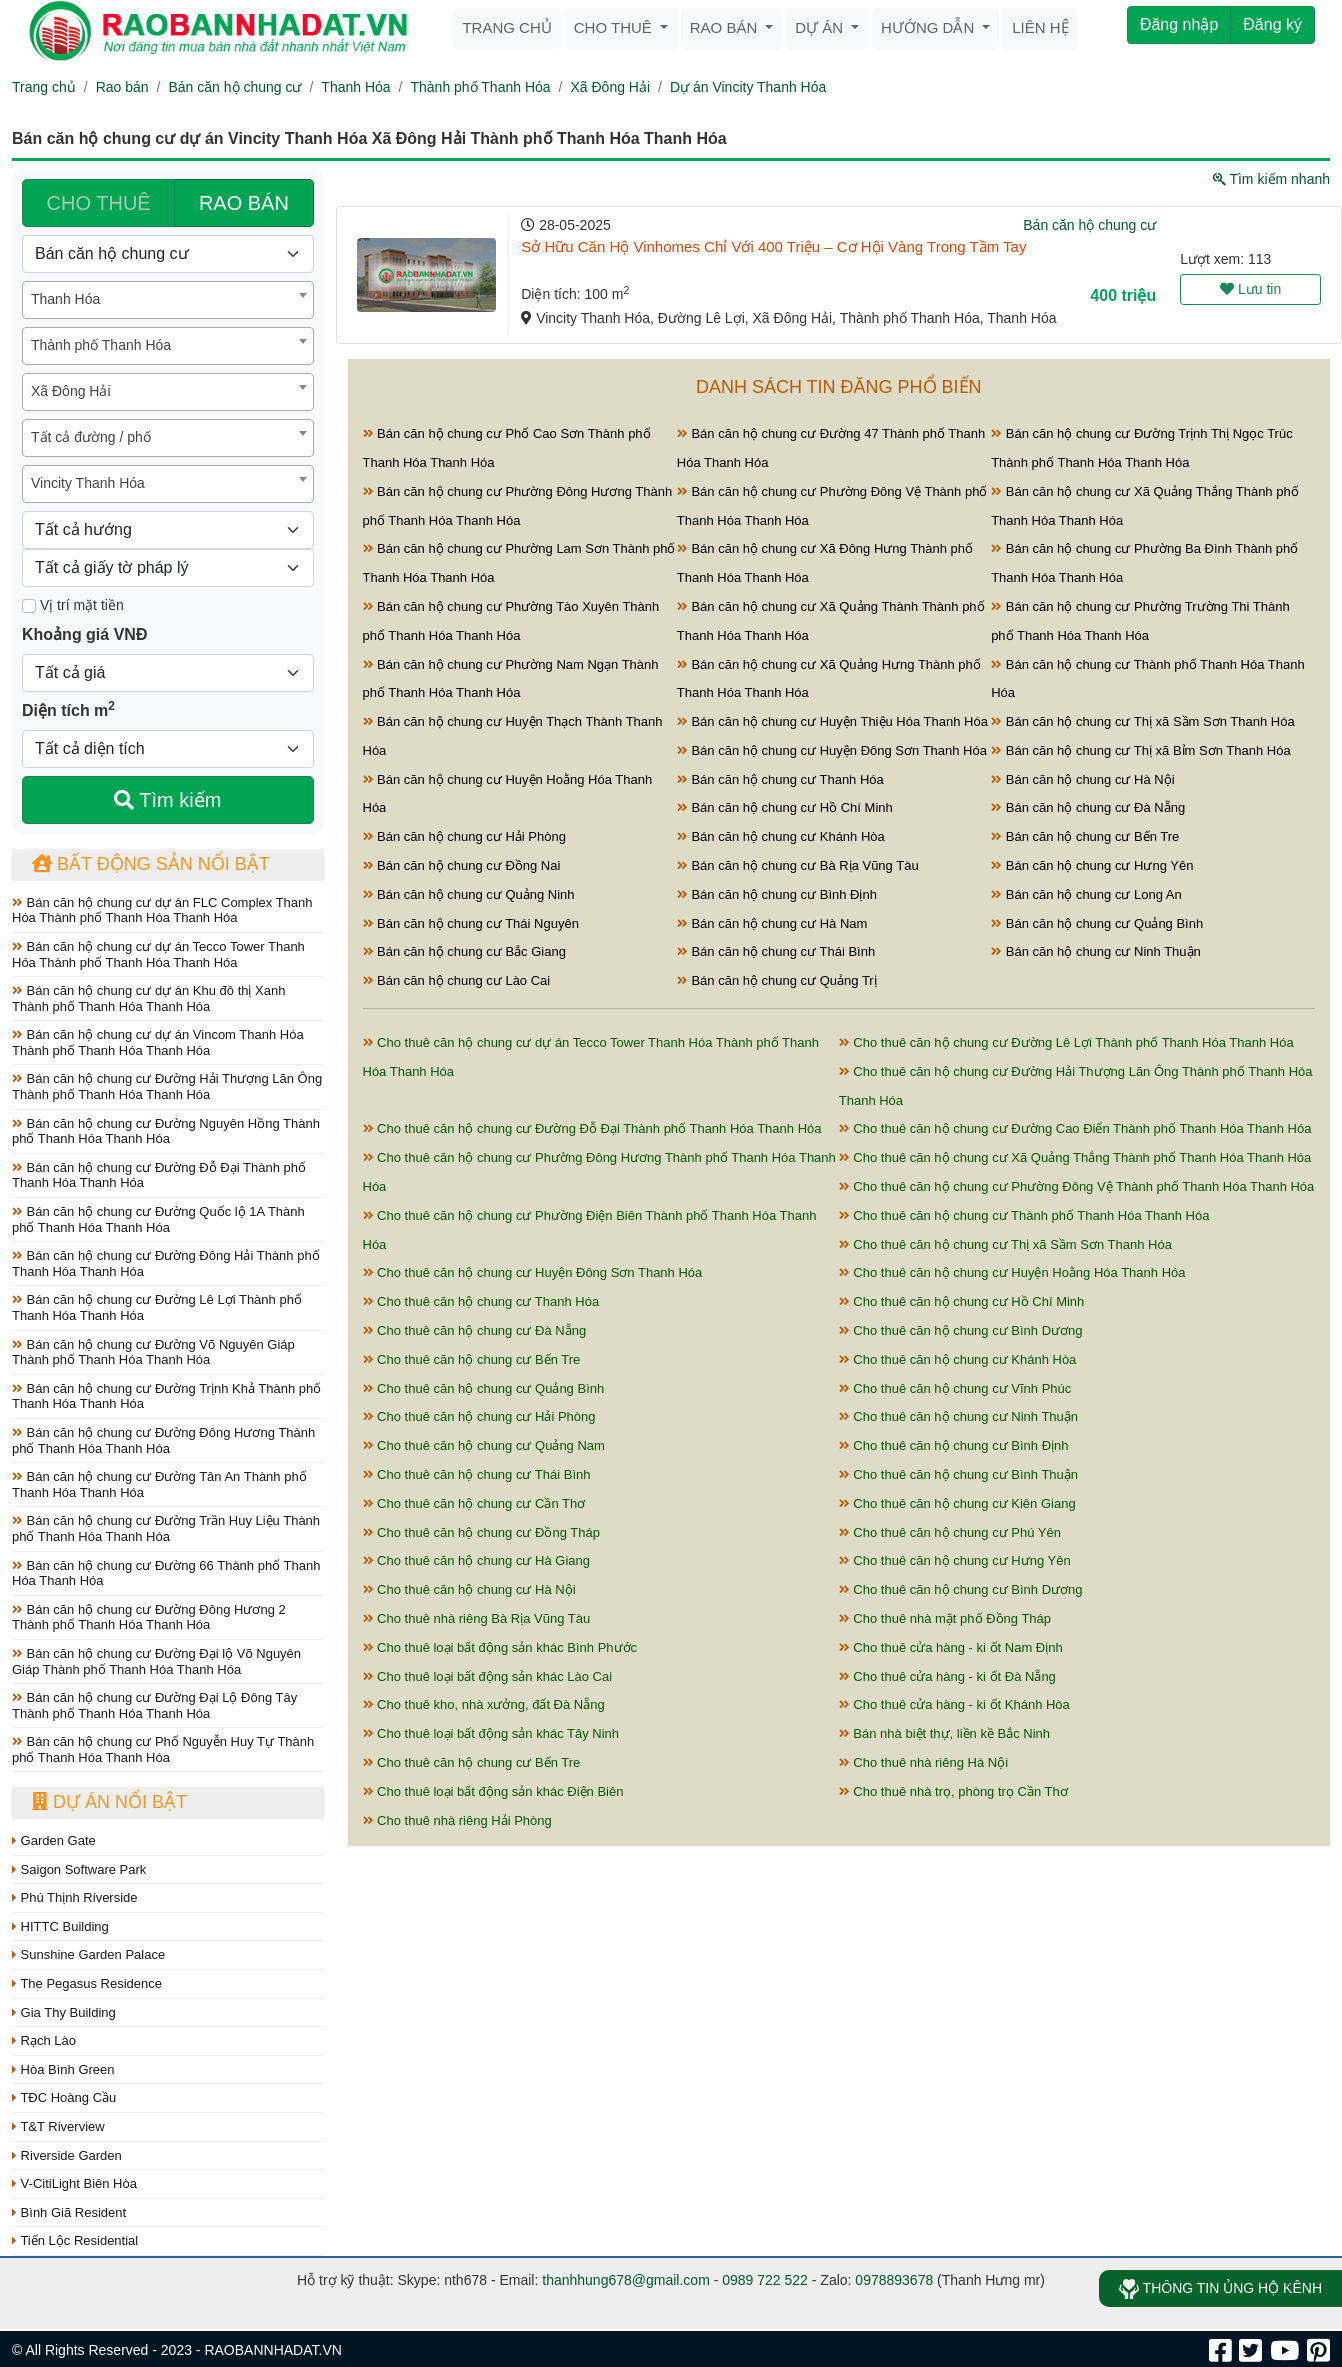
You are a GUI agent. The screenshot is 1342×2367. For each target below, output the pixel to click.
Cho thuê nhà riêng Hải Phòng (457, 1820)
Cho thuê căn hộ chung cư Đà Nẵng (475, 1330)
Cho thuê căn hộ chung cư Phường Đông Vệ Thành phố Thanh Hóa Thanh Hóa (1077, 1186)
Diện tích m (68, 709)
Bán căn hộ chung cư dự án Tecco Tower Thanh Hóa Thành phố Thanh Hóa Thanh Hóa (158, 954)
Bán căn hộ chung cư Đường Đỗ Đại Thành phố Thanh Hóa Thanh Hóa (159, 1175)
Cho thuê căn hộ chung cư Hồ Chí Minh (962, 1301)
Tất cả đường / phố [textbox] (91, 437)
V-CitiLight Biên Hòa (74, 2183)
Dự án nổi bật (109, 1802)
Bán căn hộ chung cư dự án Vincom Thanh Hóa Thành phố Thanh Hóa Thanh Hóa (158, 1042)
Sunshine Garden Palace (88, 1954)
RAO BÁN (244, 203)
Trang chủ (506, 27)
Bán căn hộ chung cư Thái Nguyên (471, 923)
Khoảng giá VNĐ (84, 634)
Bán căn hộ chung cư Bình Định (777, 894)
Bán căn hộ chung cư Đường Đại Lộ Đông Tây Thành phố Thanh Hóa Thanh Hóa (154, 1705)
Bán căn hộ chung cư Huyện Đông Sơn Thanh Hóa (832, 750)
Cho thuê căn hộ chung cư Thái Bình (477, 1474)
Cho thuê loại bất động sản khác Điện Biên (493, 1791)
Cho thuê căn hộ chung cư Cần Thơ (474, 1503)
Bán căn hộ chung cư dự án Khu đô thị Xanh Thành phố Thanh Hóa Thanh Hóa (148, 998)
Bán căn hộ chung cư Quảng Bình (1097, 923)
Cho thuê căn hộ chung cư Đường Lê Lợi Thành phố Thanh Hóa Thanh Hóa (1066, 1042)
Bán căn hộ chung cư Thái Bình (776, 951)
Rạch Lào (44, 2040)
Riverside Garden (67, 2155)
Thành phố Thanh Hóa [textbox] (101, 345)
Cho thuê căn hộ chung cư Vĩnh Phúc (955, 1388)
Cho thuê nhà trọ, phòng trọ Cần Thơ (953, 1791)
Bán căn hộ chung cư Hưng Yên (1092, 865)
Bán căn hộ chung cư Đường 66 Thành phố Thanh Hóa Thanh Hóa (166, 1573)
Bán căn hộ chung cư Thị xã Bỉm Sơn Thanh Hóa (1141, 750)
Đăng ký (1272, 24)
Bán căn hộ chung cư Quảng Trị (777, 980)
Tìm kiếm (167, 800)
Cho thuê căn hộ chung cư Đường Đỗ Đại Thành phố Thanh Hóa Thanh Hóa (592, 1128)
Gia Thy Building (64, 2012)
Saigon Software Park (79, 1869)
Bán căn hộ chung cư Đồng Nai (462, 865)
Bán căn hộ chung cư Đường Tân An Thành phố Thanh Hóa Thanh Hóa (159, 1484)
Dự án (821, 27)
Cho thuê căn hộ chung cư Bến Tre (472, 1359)
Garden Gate (54, 1840)
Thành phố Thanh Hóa (481, 87)
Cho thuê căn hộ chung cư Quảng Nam (484, 1445)
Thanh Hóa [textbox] (65, 299)
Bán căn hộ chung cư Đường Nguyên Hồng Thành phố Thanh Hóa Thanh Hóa (166, 1131)
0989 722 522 (765, 2280)
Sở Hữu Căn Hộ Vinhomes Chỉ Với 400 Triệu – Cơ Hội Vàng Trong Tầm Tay (773, 246)
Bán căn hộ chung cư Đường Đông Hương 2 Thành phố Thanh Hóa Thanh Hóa (149, 1617)
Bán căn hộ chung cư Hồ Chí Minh (785, 807)
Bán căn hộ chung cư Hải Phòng (464, 836)
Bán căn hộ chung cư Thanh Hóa (780, 779)
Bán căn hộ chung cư (234, 87)
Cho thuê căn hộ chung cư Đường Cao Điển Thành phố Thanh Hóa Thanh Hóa (1075, 1128)
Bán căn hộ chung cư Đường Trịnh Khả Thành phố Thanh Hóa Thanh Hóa (166, 1396)
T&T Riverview (58, 2126)
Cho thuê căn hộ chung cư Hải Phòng (479, 1416)
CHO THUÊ (99, 203)
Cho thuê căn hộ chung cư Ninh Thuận (958, 1416)
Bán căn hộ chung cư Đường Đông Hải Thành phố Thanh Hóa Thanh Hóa (166, 1263)
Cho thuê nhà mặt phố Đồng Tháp (945, 1618)
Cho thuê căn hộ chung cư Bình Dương (961, 1330)
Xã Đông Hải (610, 87)
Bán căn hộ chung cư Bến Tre (1085, 836)
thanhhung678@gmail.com (626, 2280)
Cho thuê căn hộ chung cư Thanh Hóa (481, 1301)
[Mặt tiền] (29, 606)
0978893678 (894, 2280)
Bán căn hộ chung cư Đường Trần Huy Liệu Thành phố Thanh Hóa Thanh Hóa (166, 1528)
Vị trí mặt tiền (73, 605)
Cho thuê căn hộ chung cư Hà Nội (469, 1589)
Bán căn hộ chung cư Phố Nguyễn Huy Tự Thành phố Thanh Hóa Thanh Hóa (163, 1749)
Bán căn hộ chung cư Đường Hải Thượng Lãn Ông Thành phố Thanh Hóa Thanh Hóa (167, 1086)
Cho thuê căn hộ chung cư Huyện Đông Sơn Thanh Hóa (533, 1272)
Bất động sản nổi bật (151, 864)
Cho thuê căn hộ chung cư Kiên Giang (957, 1503)
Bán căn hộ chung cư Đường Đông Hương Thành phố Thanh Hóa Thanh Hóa (163, 1440)
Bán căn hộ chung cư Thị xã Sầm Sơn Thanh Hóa (1143, 721)
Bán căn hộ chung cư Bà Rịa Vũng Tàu (798, 865)
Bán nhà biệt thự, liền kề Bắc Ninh (944, 1733)
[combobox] (168, 300)
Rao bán (726, 27)
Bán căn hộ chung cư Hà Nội (1082, 779)
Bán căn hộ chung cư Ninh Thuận (1096, 951)
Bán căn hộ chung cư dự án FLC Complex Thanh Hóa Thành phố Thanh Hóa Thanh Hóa (162, 910)
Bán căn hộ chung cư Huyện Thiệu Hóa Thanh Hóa (832, 721)
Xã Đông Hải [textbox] (71, 391)
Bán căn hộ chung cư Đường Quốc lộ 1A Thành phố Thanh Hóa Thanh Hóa (158, 1219)
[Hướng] (168, 530)
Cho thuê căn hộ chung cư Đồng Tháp (481, 1532)
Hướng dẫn (929, 27)
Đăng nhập (1179, 24)
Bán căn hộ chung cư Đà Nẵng (1088, 807)
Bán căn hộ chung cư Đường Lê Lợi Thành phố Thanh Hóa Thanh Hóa (157, 1307)
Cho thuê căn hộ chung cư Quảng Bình (484, 1388)
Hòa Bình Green (63, 2069)
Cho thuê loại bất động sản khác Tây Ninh (491, 1733)
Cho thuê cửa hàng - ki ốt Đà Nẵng (947, 1676)
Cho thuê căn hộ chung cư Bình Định (954, 1445)
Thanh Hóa (355, 87)
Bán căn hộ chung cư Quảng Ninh (469, 894)
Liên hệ (1040, 27)
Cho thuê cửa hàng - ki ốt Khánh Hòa (954, 1704)
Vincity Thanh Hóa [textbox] (88, 483)
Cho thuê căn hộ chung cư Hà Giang (476, 1560)
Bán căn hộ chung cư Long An (1086, 894)
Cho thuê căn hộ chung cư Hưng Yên (955, 1560)
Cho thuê (615, 27)
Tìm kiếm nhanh (1271, 179)
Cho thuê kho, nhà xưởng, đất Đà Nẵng (484, 1704)
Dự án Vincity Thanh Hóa (748, 87)
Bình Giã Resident (69, 2212)
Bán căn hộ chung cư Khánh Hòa (781, 836)
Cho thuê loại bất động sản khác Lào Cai (488, 1676)
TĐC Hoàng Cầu (64, 2097)
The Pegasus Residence (87, 1983)
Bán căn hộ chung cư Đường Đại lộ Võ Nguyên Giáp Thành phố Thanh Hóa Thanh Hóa (156, 1661)
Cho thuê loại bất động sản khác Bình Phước (500, 1647)
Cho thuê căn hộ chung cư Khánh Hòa (958, 1359)
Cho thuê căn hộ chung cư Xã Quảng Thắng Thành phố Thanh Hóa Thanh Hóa (1075, 1157)
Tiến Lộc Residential (75, 2240)
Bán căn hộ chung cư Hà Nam (772, 923)
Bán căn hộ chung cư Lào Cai (457, 980)
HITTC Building (60, 1926)
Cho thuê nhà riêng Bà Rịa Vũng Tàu (477, 1618)
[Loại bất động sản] (168, 254)
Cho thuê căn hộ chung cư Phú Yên (950, 1532)
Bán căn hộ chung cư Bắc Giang (464, 951)
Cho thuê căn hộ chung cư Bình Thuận (958, 1474)
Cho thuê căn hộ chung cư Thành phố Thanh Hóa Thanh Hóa (1024, 1215)
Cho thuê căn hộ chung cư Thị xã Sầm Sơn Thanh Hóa (1005, 1244)
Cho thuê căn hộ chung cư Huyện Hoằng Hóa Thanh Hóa (1012, 1272)
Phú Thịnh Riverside (75, 1897)
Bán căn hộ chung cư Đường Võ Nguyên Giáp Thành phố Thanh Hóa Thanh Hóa (153, 1352)
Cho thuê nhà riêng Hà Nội (923, 1762)
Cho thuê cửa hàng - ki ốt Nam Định (951, 1647)
